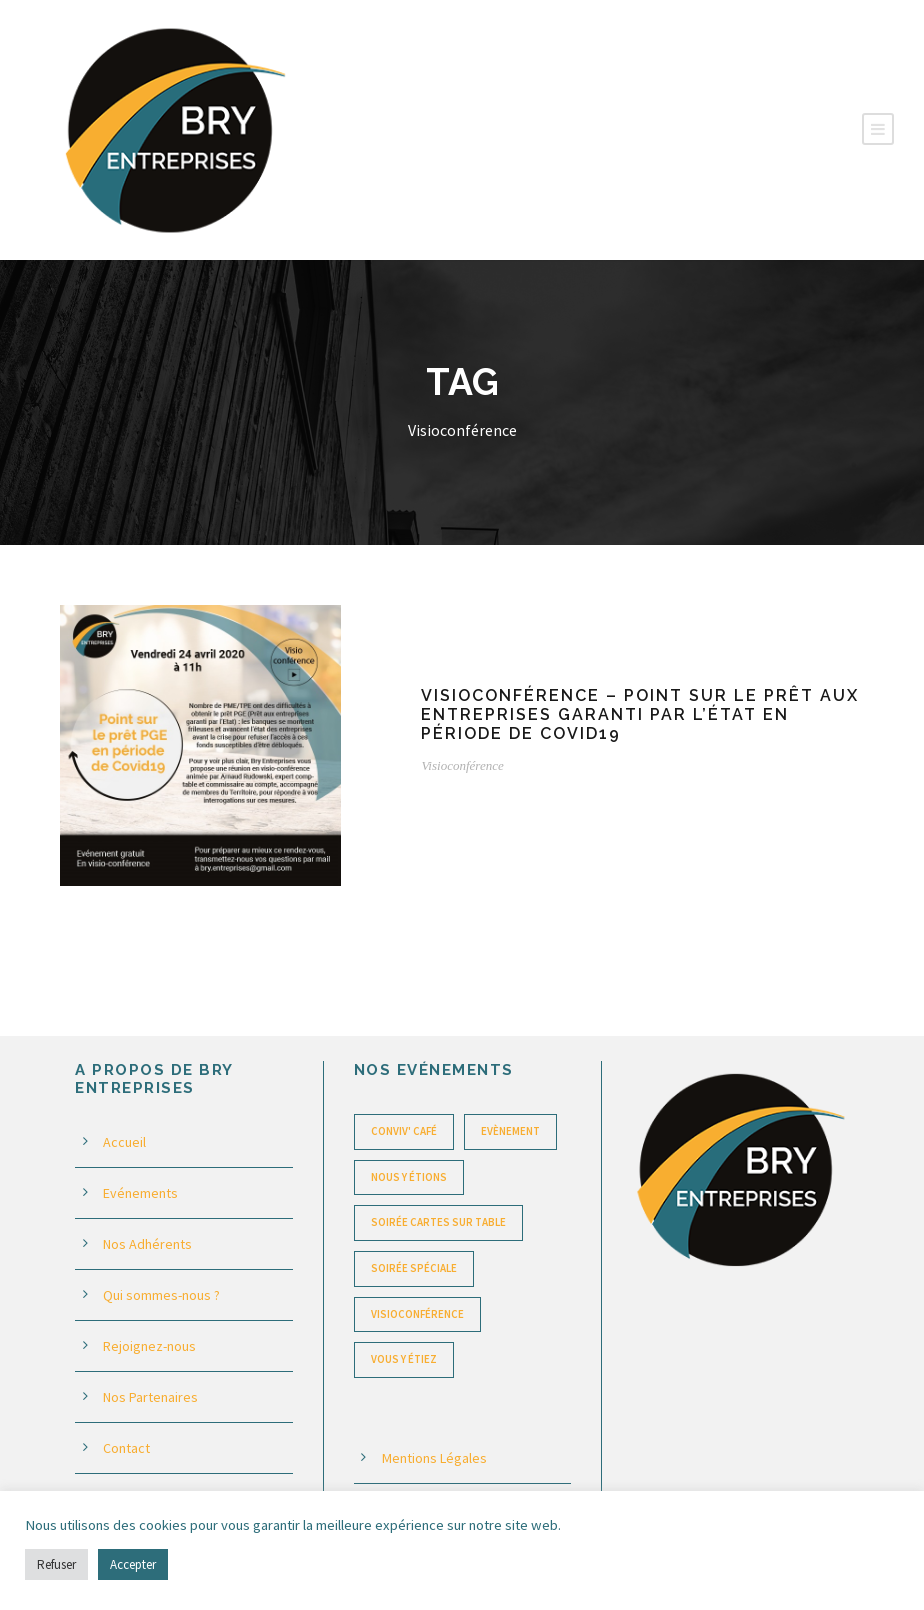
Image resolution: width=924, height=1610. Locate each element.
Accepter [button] (133, 1564)
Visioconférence (462, 765)
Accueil (124, 1142)
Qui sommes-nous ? (161, 1295)
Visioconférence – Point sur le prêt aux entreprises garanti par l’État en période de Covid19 (640, 714)
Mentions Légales (434, 1458)
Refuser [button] (56, 1564)
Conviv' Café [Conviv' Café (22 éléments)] (404, 1131)
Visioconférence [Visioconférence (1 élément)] (417, 1314)
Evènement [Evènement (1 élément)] (510, 1131)
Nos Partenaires (150, 1397)
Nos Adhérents (147, 1244)
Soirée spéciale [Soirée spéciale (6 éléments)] (414, 1268)
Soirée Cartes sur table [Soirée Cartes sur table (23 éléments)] (438, 1222)
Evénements (140, 1193)
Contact (126, 1448)
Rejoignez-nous (149, 1346)
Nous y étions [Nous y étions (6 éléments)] (409, 1177)
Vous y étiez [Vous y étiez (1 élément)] (404, 1359)
